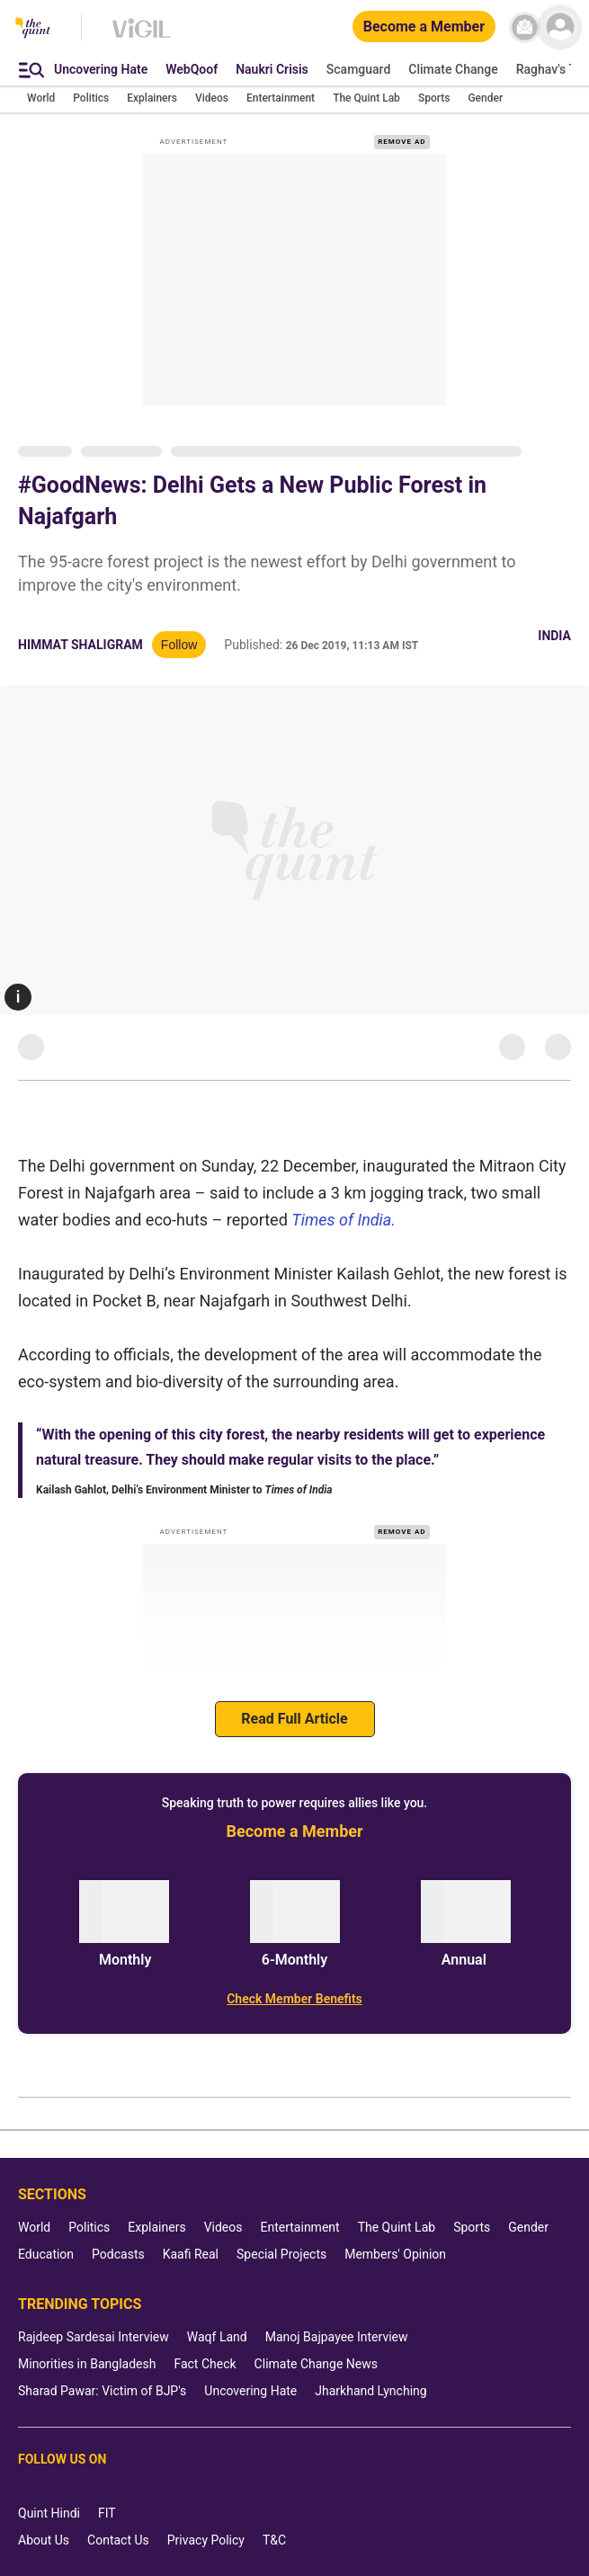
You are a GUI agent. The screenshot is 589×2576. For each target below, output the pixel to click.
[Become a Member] (424, 27)
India (554, 635)
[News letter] (524, 27)
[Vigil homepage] (141, 37)
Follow (179, 644)
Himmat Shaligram (80, 644)
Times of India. (343, 1219)
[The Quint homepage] (32, 29)
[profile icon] (560, 27)
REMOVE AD (401, 142)
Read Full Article (294, 1718)
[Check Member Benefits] (294, 1999)
